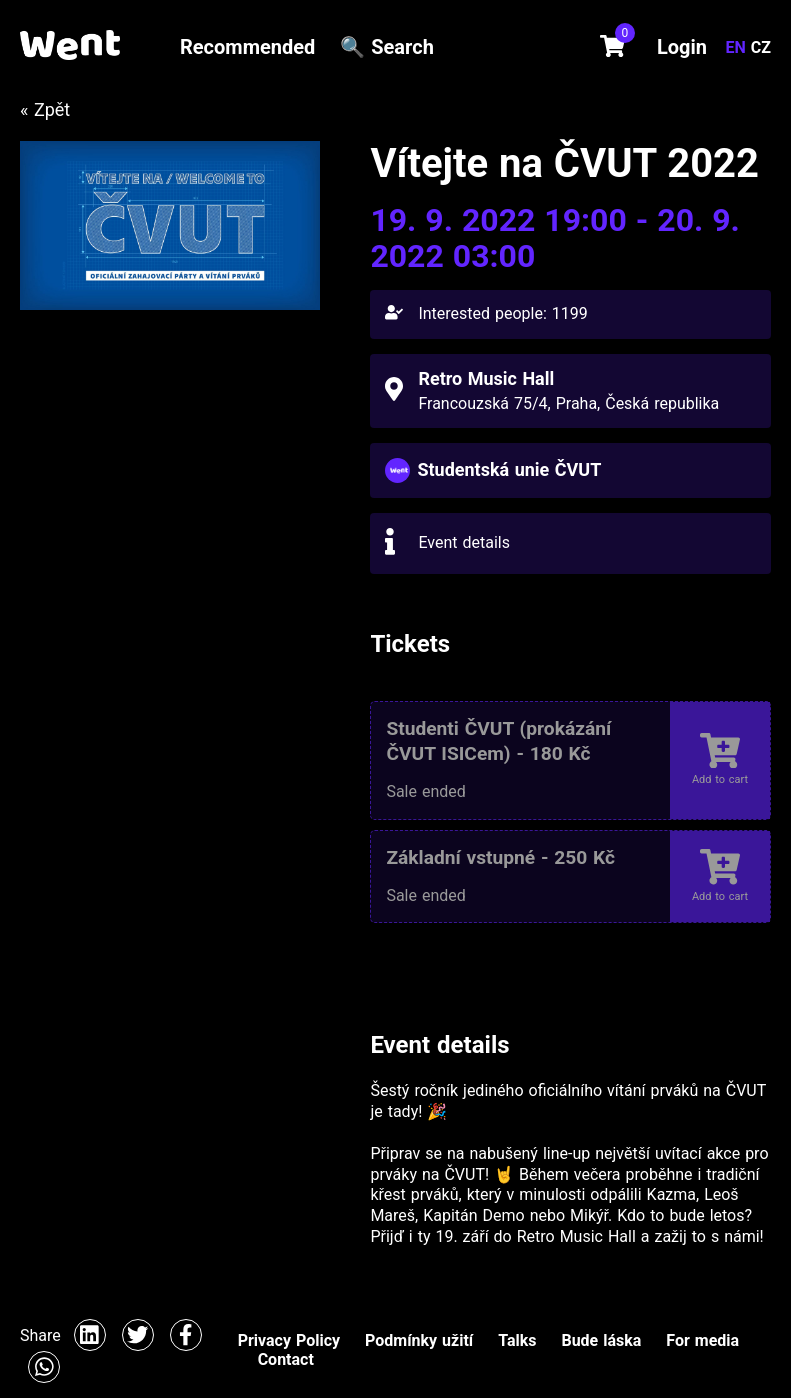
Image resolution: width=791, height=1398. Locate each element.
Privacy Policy (289, 1340)
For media (702, 1340)
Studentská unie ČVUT (509, 469)
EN (738, 47)
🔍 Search (387, 47)
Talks (517, 1340)
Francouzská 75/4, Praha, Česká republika (568, 403)
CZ (761, 47)
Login (682, 47)
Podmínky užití (419, 1340)
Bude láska (601, 1340)
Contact (286, 1359)
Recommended (247, 47)
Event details (464, 542)
